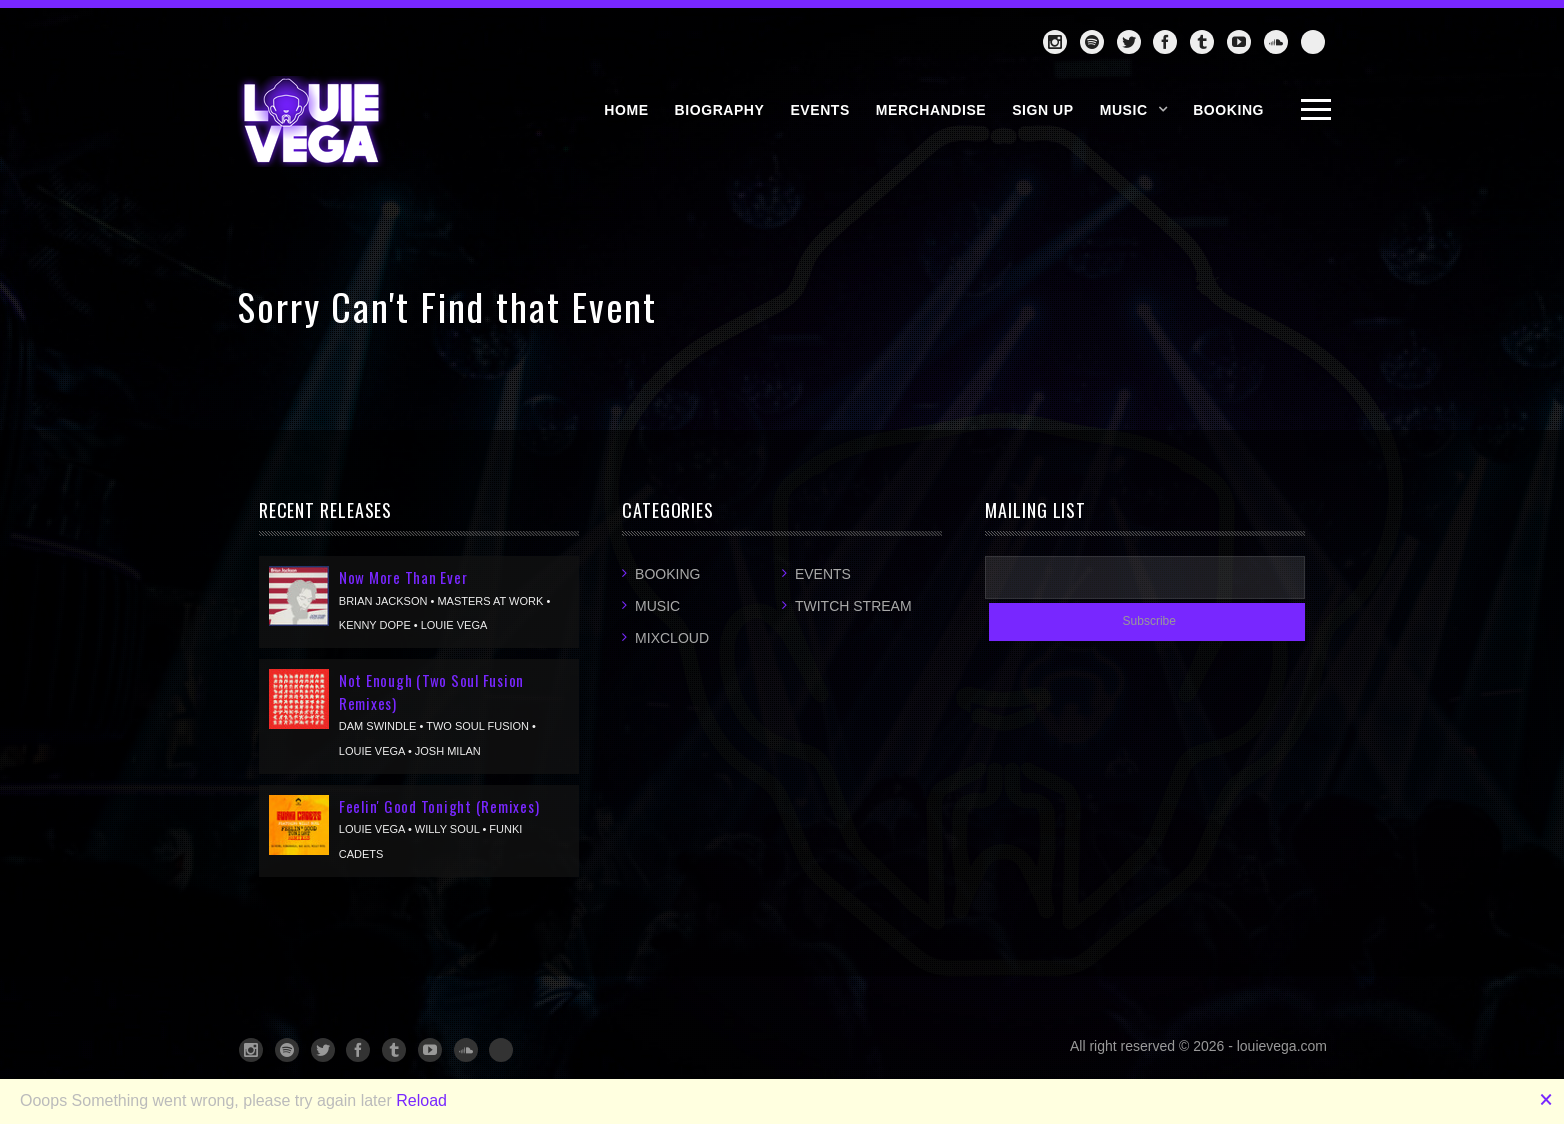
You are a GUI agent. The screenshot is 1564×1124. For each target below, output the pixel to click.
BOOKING (1228, 110)
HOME (626, 110)
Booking (667, 574)
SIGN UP (1043, 110)
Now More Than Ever (403, 577)
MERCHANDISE (931, 110)
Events (823, 574)
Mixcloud (672, 638)
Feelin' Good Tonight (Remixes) (439, 806)
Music (1124, 110)
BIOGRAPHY (720, 110)
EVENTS (819, 110)
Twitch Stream (853, 606)
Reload (421, 1100)
